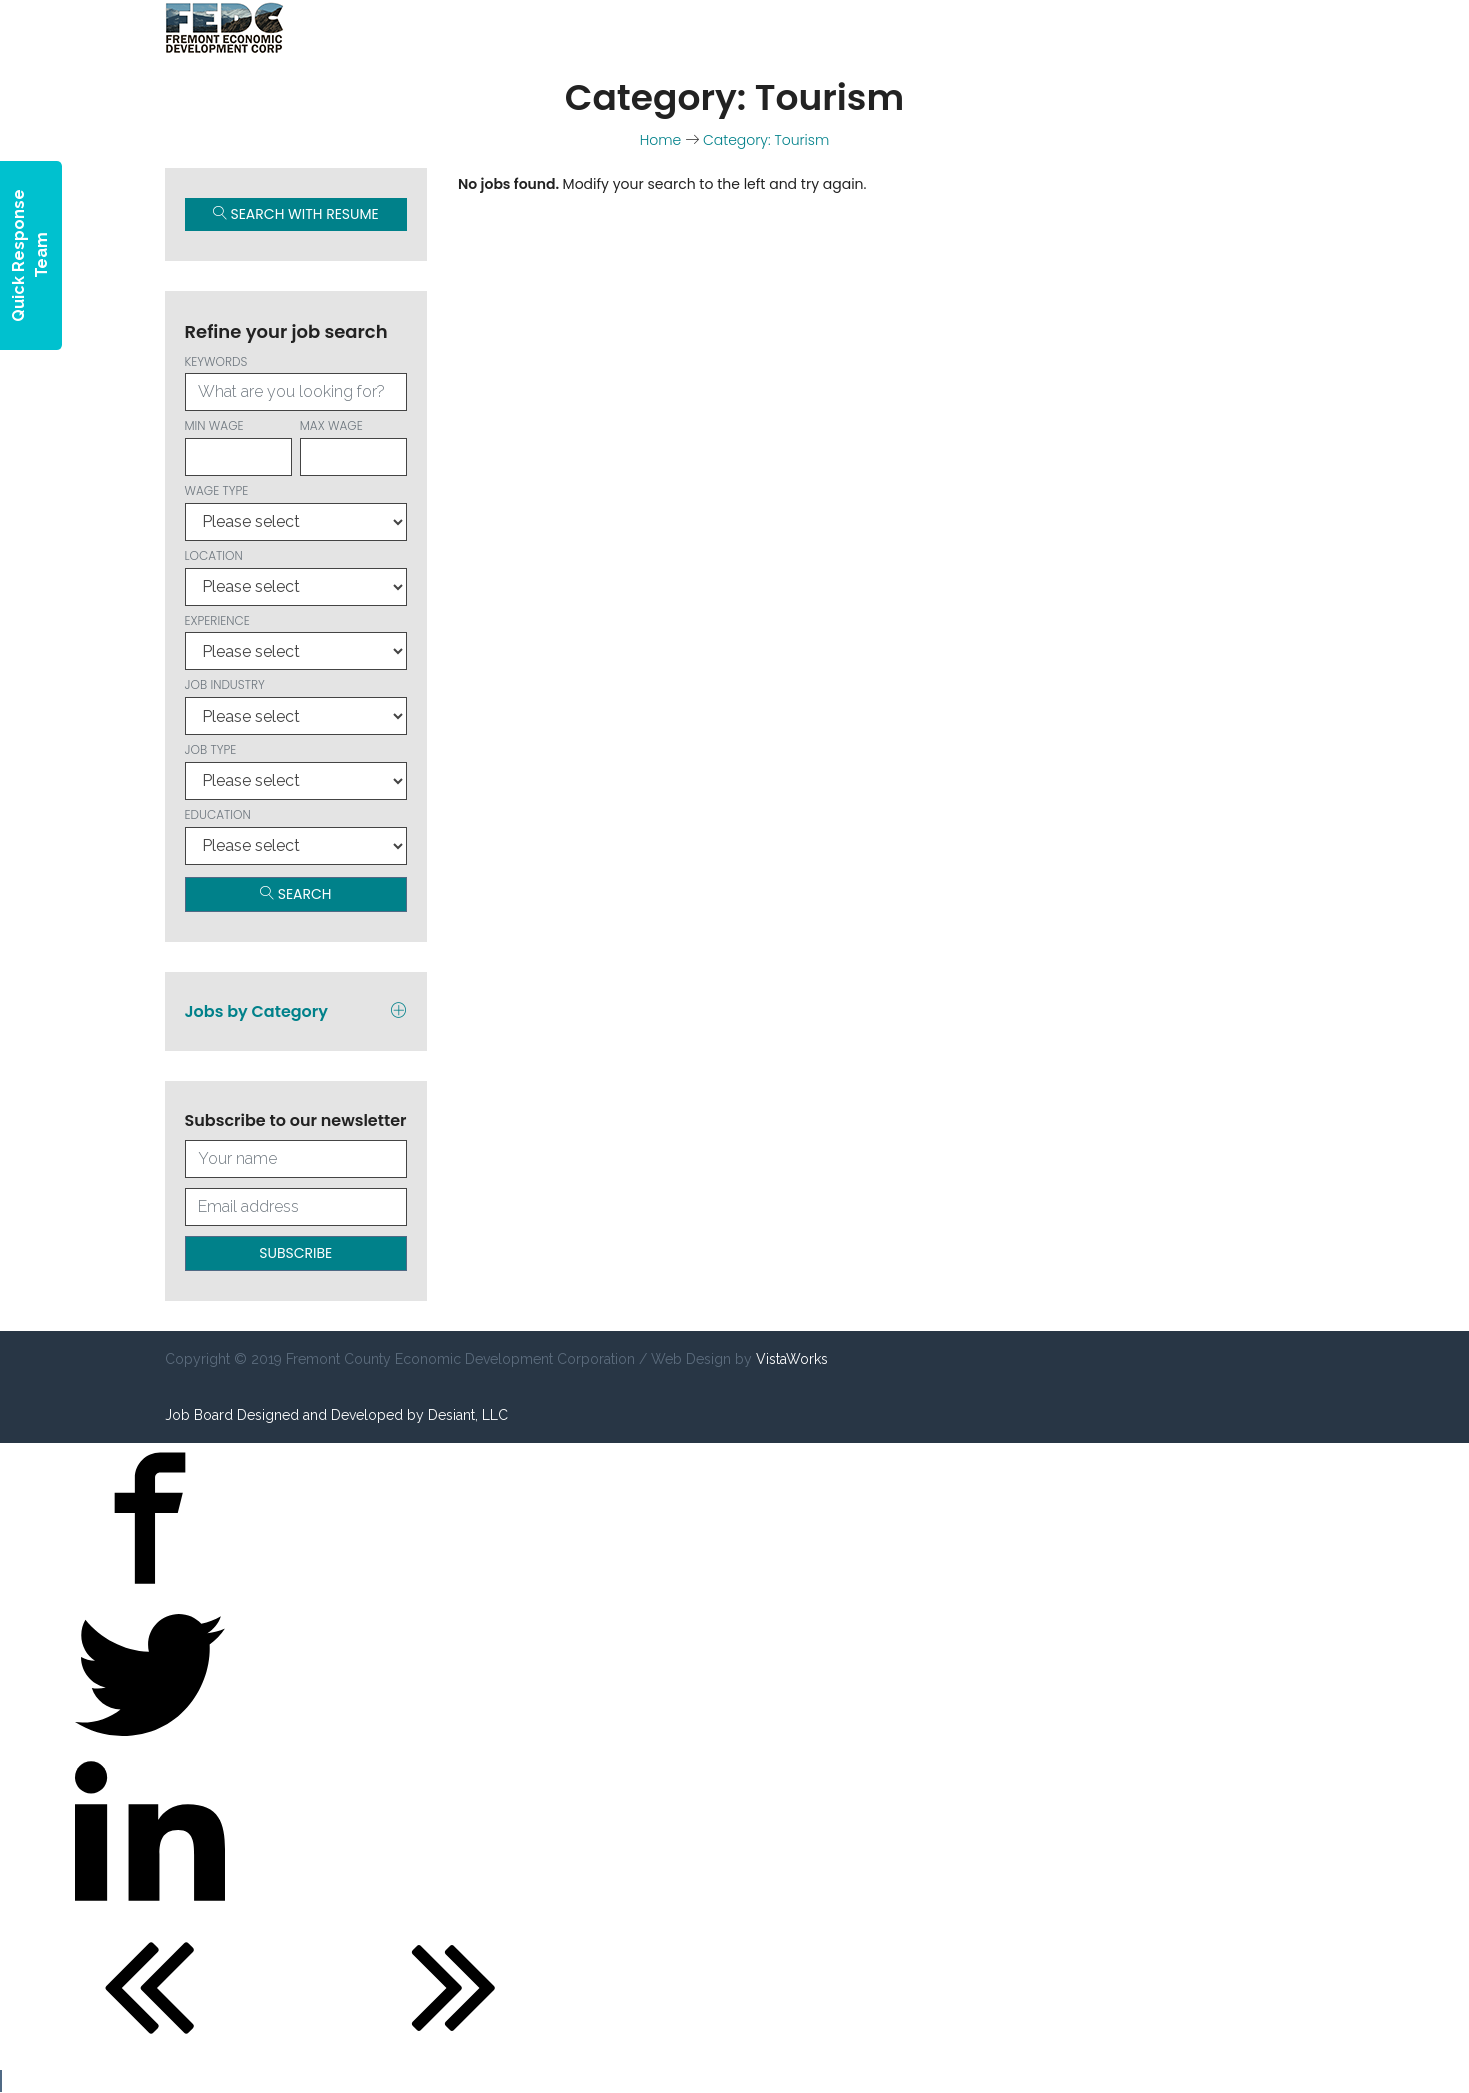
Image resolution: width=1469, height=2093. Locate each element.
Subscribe (295, 1253)
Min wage (238, 446)
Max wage (353, 446)
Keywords (296, 382)
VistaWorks (792, 1359)
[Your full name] (296, 1159)
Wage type (296, 511)
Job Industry (296, 705)
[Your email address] (296, 1207)
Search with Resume (296, 214)
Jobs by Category (296, 1011)
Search (296, 894)
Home (661, 140)
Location (296, 576)
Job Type (296, 770)
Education (296, 835)
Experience (296, 641)
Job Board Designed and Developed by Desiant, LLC (336, 1415)
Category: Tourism (766, 140)
